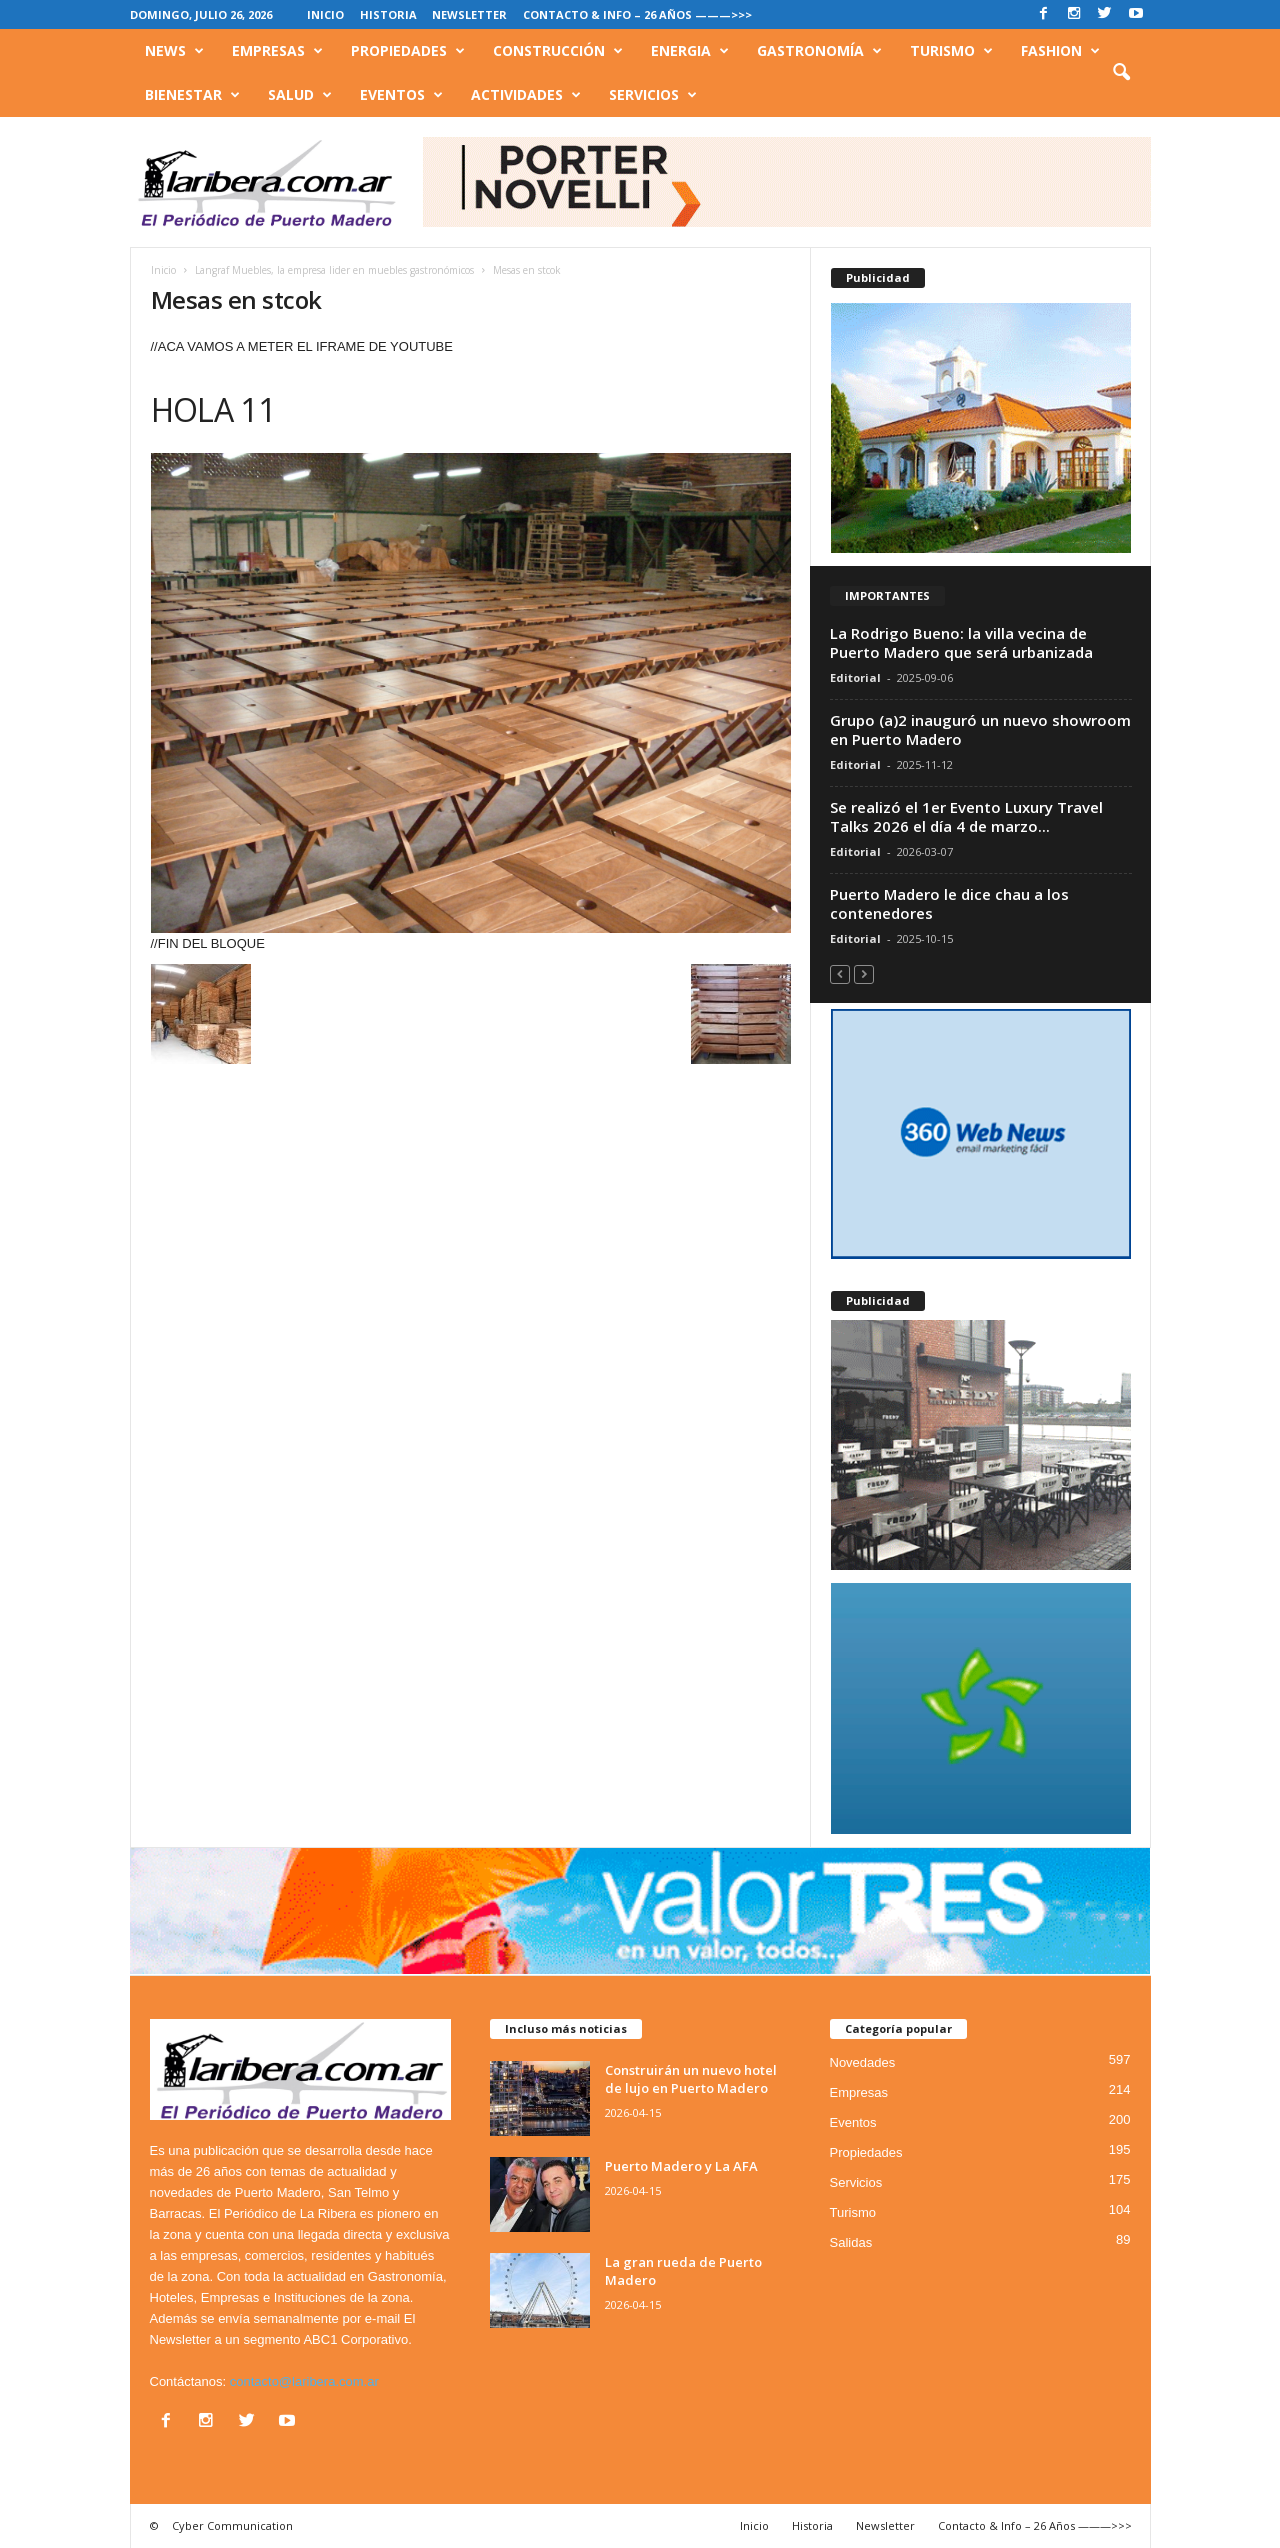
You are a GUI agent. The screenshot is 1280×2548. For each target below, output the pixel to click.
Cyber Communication (232, 2525)
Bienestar (192, 95)
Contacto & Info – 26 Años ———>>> (637, 14)
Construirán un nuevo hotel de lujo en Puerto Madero (691, 2079)
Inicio (325, 14)
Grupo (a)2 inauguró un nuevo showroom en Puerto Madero (980, 729)
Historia (388, 14)
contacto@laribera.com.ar (304, 2381)
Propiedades (408, 51)
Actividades (526, 95)
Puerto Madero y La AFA (681, 2166)
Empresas (277, 51)
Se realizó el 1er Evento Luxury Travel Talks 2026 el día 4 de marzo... (966, 816)
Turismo (951, 51)
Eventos (401, 95)
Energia (690, 51)
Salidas (851, 2242)
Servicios (653, 95)
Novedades (863, 2062)
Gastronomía (819, 51)
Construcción (558, 51)
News (174, 51)
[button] (1121, 73)
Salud (300, 95)
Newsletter (469, 14)
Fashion (1060, 51)
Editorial (855, 677)
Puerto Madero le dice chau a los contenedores (949, 903)
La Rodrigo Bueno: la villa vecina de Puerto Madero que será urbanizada (961, 642)
